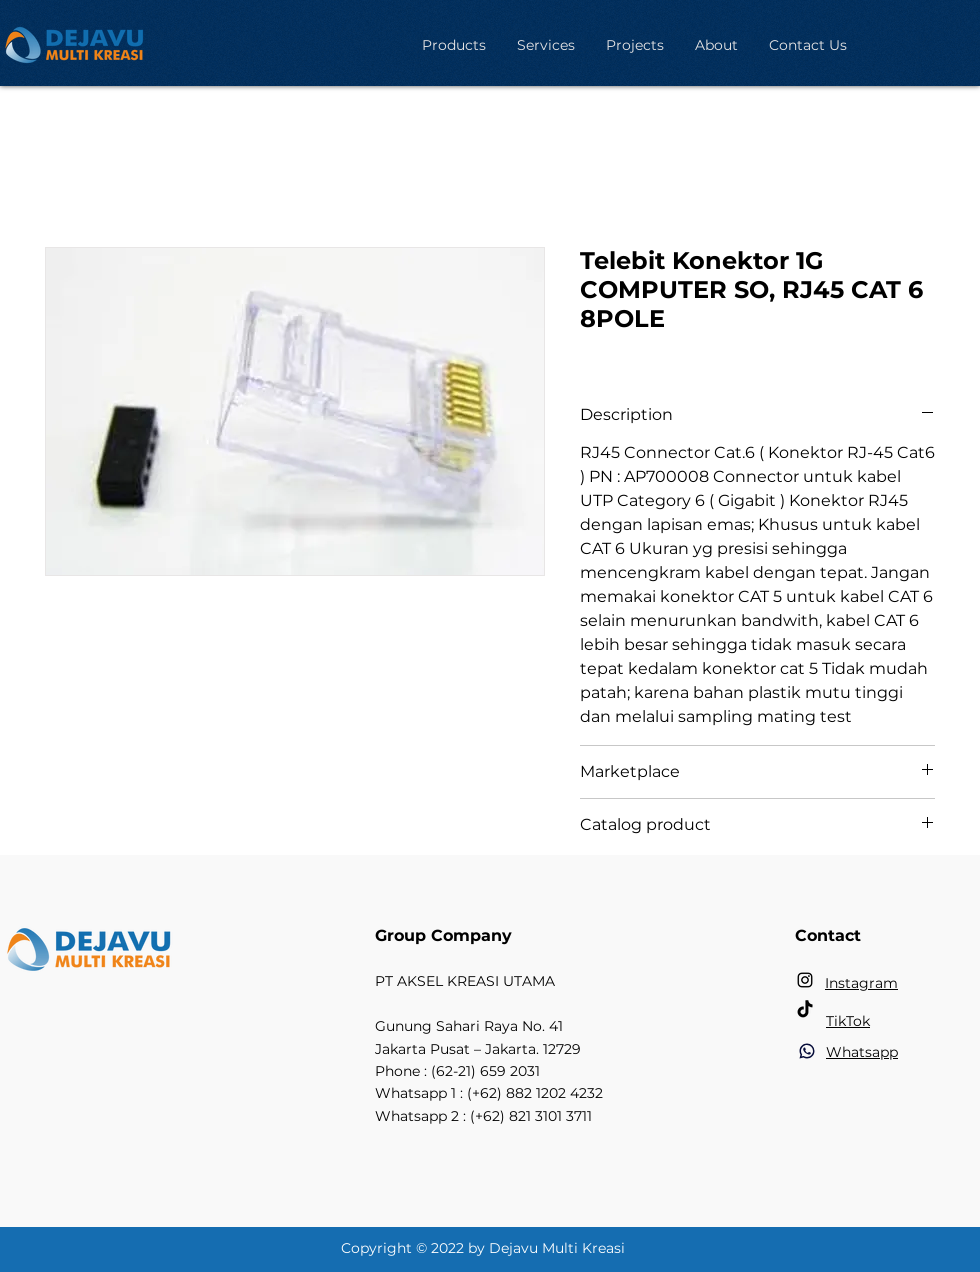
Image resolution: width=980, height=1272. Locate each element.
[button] (453, 45)
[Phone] (807, 1051)
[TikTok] (805, 1010)
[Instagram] (805, 980)
